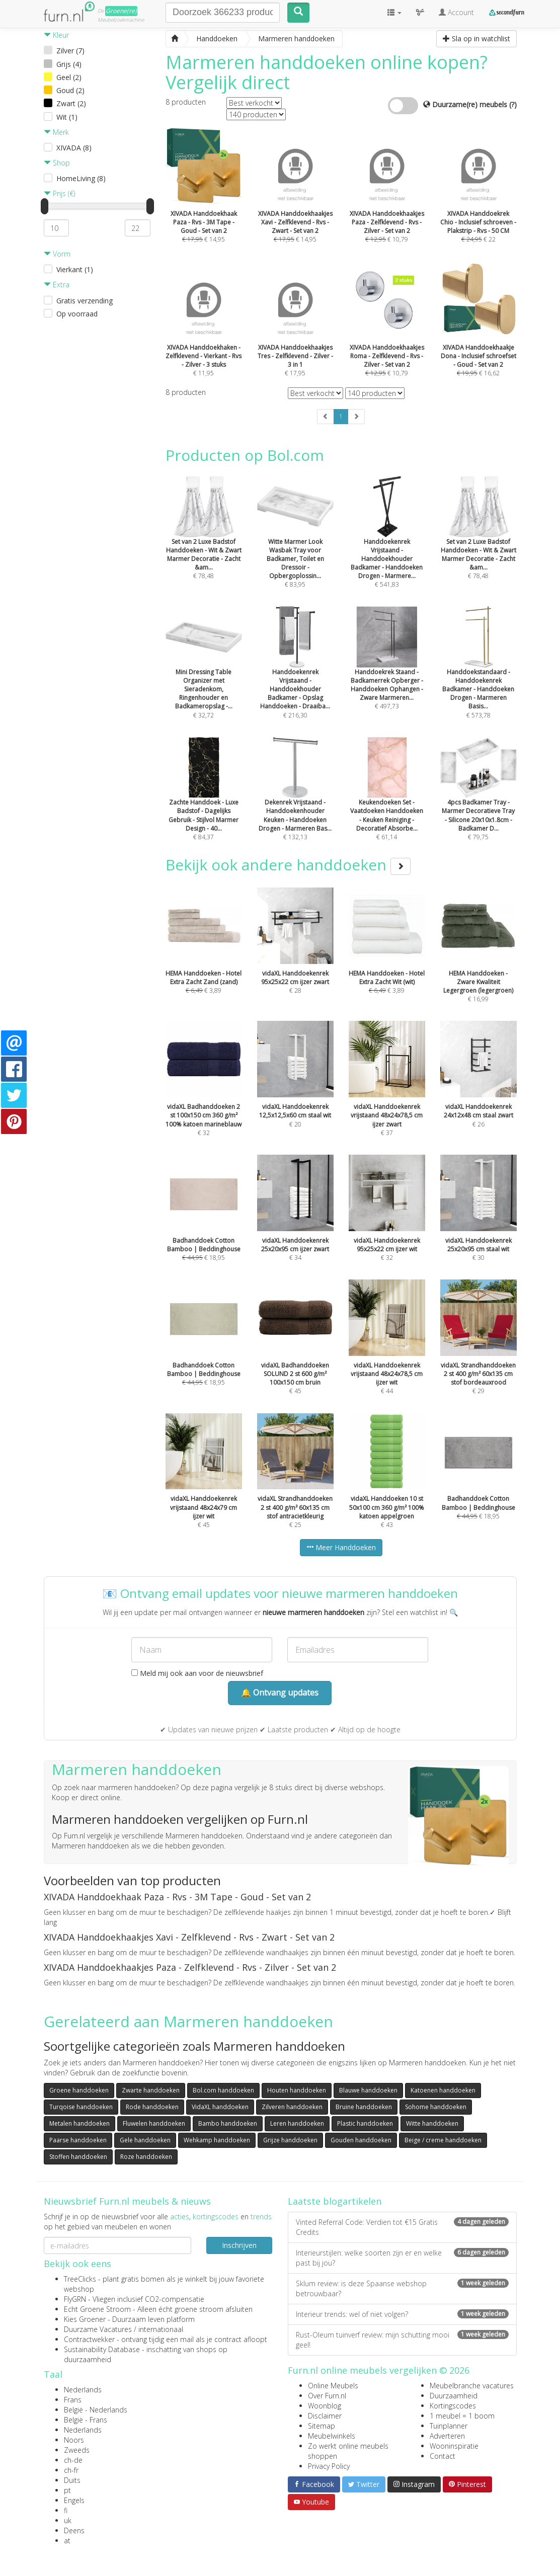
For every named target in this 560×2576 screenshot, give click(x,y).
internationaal (160, 2329)
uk (67, 2520)
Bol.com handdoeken (223, 2090)
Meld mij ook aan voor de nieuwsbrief (197, 1673)
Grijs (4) (69, 64)
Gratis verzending (84, 300)
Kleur (56, 35)
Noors (74, 2440)
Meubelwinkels (331, 2436)
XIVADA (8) (74, 147)
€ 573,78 (478, 675)
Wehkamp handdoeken (217, 2140)
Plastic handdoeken (365, 2123)
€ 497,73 (387, 671)
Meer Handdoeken (341, 1547)
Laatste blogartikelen (334, 2201)
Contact (442, 2456)
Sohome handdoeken (435, 2107)
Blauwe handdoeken (368, 2090)
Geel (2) (69, 77)
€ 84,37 (204, 802)
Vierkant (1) (74, 269)
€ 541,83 (387, 545)
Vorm (57, 254)
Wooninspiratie (454, 2446)
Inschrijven (239, 2245)
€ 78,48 (204, 541)
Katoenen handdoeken (443, 2090)
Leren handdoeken (297, 2123)
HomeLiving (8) (81, 178)
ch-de (73, 2460)
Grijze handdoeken (290, 2140)
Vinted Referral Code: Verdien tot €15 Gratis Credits (402, 2227)
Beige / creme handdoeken (443, 2140)
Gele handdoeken (145, 2140)
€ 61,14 (387, 802)
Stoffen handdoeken (78, 2156)
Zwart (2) (71, 103)
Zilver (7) (70, 50)
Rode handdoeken (152, 2107)
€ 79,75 (478, 802)
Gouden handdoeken (361, 2140)
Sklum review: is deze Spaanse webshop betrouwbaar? (402, 2288)
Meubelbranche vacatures (472, 2385)
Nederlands (83, 2389)
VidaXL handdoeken (220, 2107)
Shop (57, 163)
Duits (72, 2480)
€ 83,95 (295, 545)
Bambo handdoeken (227, 2123)
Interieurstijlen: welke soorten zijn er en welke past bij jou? (402, 2258)
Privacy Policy (329, 2466)
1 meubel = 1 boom (462, 2416)
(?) (513, 104)
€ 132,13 (295, 802)
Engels (74, 2500)
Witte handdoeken (432, 2123)
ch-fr (71, 2470)
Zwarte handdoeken (151, 2090)
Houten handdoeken (296, 2090)
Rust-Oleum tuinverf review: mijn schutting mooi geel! (402, 2340)
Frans (73, 2399)
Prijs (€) (59, 193)
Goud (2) (70, 90)
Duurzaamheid (453, 2395)
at (67, 2540)
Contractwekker (89, 2339)
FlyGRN (75, 2299)
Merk (56, 132)
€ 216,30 (295, 675)
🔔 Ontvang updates (279, 1692)
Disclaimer (325, 2416)
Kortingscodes (453, 2405)
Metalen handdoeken (79, 2123)
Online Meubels (333, 2385)
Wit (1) (66, 117)
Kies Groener (85, 2319)
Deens (74, 2530)
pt (67, 2490)
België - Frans (85, 2420)
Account (456, 12)
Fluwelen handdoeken (154, 2123)
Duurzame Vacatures (98, 2329)
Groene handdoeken (79, 2090)
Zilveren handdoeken (292, 2107)
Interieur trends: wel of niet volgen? (402, 2314)
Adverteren (447, 2436)
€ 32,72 (204, 675)
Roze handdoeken (146, 2156)
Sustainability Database (102, 2349)
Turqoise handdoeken (81, 2107)
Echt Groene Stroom (97, 2309)
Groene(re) (121, 11)
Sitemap (321, 2426)
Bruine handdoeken (364, 2107)
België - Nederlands (95, 2409)
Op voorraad (77, 313)
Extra (56, 284)
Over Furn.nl (327, 2395)
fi (65, 2510)
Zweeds (77, 2450)
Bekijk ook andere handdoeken (288, 864)
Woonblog (324, 2405)
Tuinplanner (448, 2426)
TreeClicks (80, 2279)
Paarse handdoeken (78, 2140)
